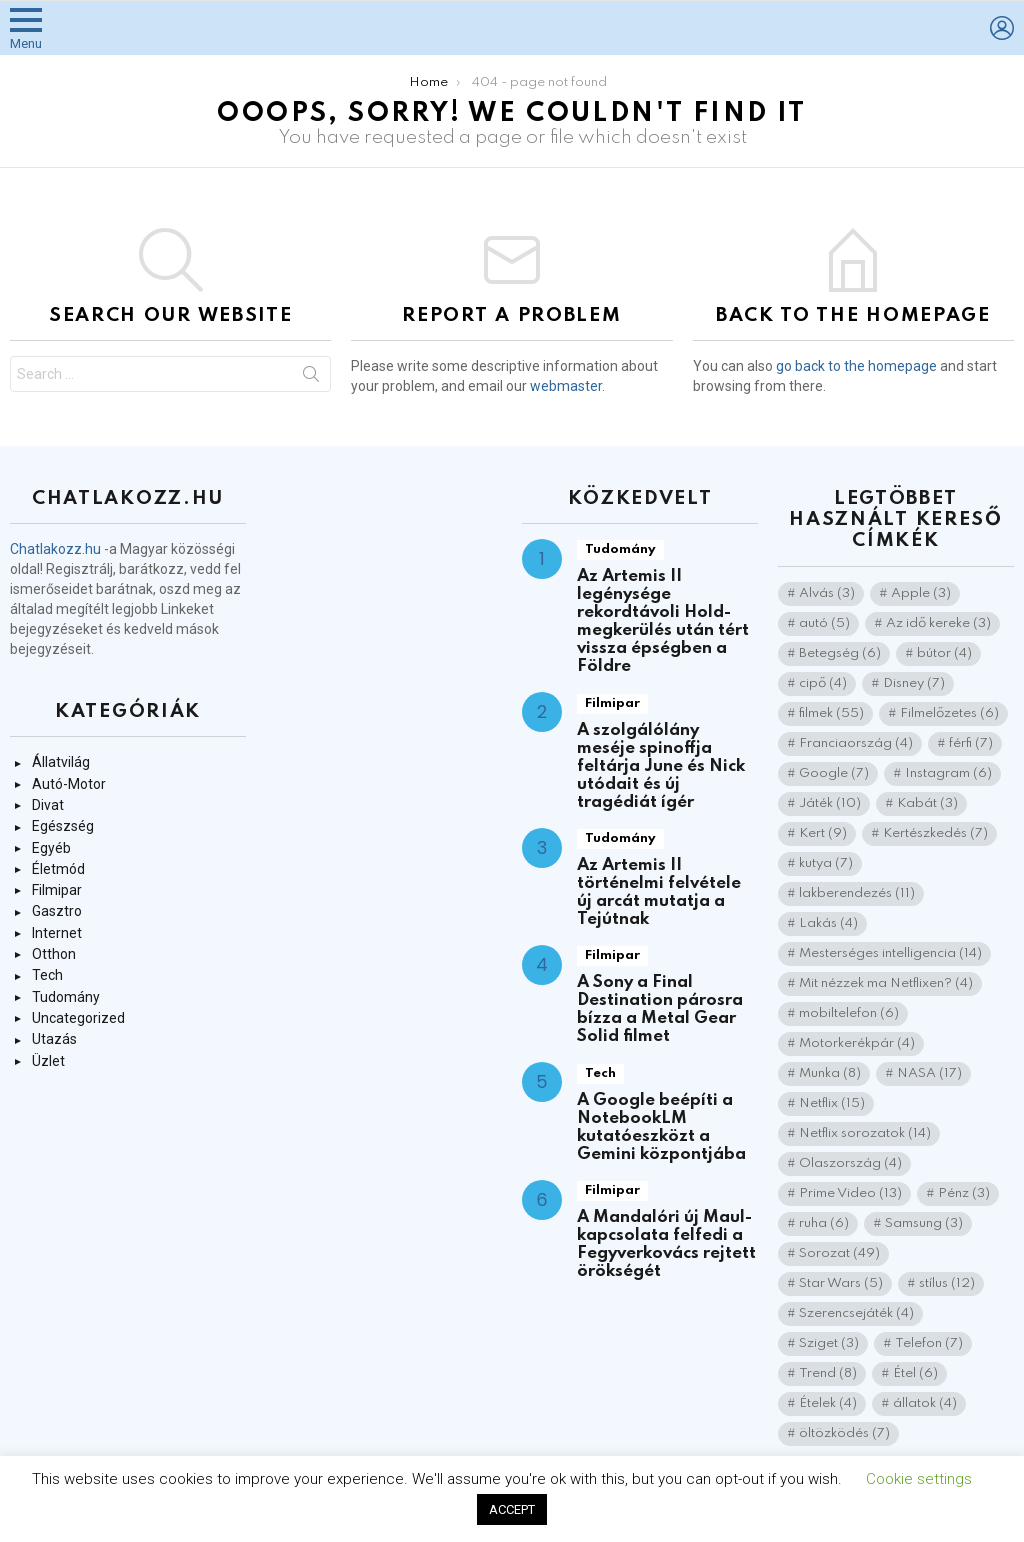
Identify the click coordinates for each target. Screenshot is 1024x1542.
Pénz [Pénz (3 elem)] (964, 1193)
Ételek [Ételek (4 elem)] (828, 1403)
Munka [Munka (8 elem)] (830, 1073)
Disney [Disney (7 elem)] (914, 683)
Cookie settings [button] (919, 1479)
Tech (47, 975)
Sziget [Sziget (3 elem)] (829, 1343)
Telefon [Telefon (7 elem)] (929, 1343)
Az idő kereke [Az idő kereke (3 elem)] (938, 623)
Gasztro (57, 911)
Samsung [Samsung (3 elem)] (924, 1223)
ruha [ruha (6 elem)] (824, 1223)
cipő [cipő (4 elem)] (823, 683)
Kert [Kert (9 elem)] (823, 833)
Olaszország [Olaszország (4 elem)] (850, 1163)
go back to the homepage (856, 366)
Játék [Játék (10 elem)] (830, 803)
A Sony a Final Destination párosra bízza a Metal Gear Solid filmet (660, 1009)
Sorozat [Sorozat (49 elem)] (839, 1253)
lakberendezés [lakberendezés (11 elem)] (857, 893)
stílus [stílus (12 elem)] (947, 1283)
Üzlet (48, 1061)
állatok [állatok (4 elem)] (925, 1403)
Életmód (58, 869)
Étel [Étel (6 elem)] (915, 1373)
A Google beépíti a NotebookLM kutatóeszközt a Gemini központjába (661, 1127)
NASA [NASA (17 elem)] (929, 1073)
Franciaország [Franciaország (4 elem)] (856, 743)
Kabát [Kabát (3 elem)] (927, 803)
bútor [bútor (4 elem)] (944, 653)
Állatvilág (61, 762)
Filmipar (57, 890)
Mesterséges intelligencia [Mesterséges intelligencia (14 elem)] (890, 953)
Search (311, 378)
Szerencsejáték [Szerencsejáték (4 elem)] (856, 1313)
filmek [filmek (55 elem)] (831, 713)
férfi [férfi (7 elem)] (971, 743)
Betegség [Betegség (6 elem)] (840, 653)
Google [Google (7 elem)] (834, 773)
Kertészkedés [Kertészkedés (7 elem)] (935, 833)
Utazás (54, 1039)
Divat (48, 805)
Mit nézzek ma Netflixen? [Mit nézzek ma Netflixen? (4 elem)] (886, 983)
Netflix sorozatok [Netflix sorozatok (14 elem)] (865, 1133)
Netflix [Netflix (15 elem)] (832, 1103)
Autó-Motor (69, 784)
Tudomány (66, 997)
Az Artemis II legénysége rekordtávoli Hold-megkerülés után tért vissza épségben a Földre (663, 621)
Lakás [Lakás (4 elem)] (828, 923)
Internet (57, 933)
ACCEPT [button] (512, 1509)
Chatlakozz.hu (55, 549)
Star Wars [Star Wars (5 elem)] (841, 1283)
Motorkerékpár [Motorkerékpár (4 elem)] (857, 1043)
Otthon (54, 954)
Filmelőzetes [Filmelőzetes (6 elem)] (949, 713)
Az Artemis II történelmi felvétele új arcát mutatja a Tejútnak (659, 892)
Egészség (63, 826)
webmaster (566, 386)
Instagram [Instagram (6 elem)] (948, 773)
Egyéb (51, 848)
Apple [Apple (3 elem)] (921, 593)
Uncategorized (78, 1018)
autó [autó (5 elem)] (824, 623)
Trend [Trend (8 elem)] (828, 1373)
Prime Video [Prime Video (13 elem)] (850, 1193)
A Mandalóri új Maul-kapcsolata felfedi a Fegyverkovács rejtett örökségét (666, 1244)
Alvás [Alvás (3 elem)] (827, 593)
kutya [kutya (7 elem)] (826, 863)
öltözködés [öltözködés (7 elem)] (844, 1433)
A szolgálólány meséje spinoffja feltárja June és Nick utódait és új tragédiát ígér (661, 766)
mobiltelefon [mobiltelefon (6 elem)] (849, 1013)
